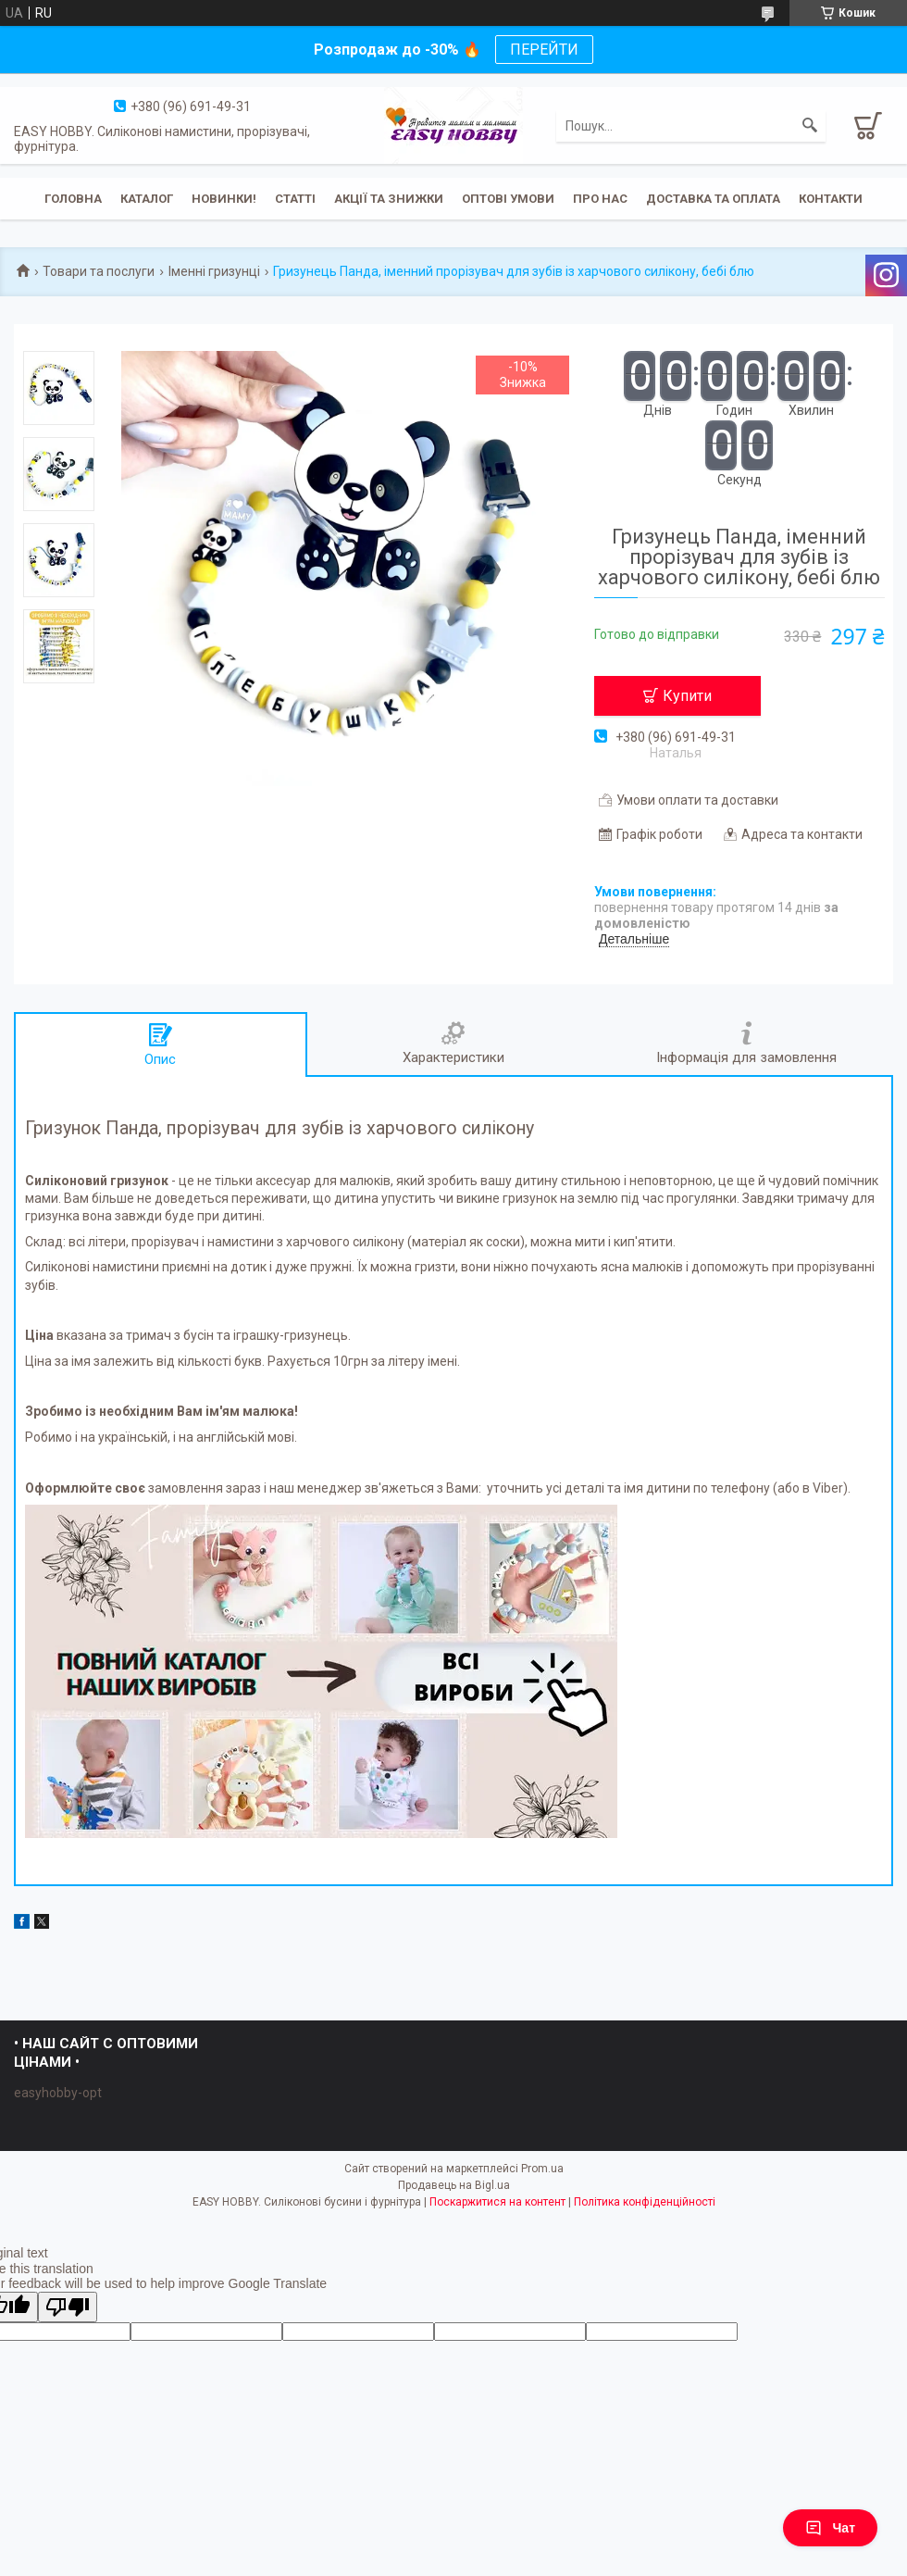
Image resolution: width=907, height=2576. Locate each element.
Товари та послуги (99, 271)
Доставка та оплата (713, 199)
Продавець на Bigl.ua (454, 2185)
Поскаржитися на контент (497, 2201)
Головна (73, 199)
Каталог (146, 199)
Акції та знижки (388, 199)
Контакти (831, 199)
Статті (295, 199)
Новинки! (224, 199)
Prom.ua (542, 2168)
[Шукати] (810, 126)
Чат (830, 2528)
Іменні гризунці (214, 271)
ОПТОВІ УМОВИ (508, 199)
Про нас (600, 199)
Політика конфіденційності (644, 2201)
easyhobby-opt (58, 2092)
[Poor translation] (67, 2307)
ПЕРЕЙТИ (544, 49)
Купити (687, 696)
